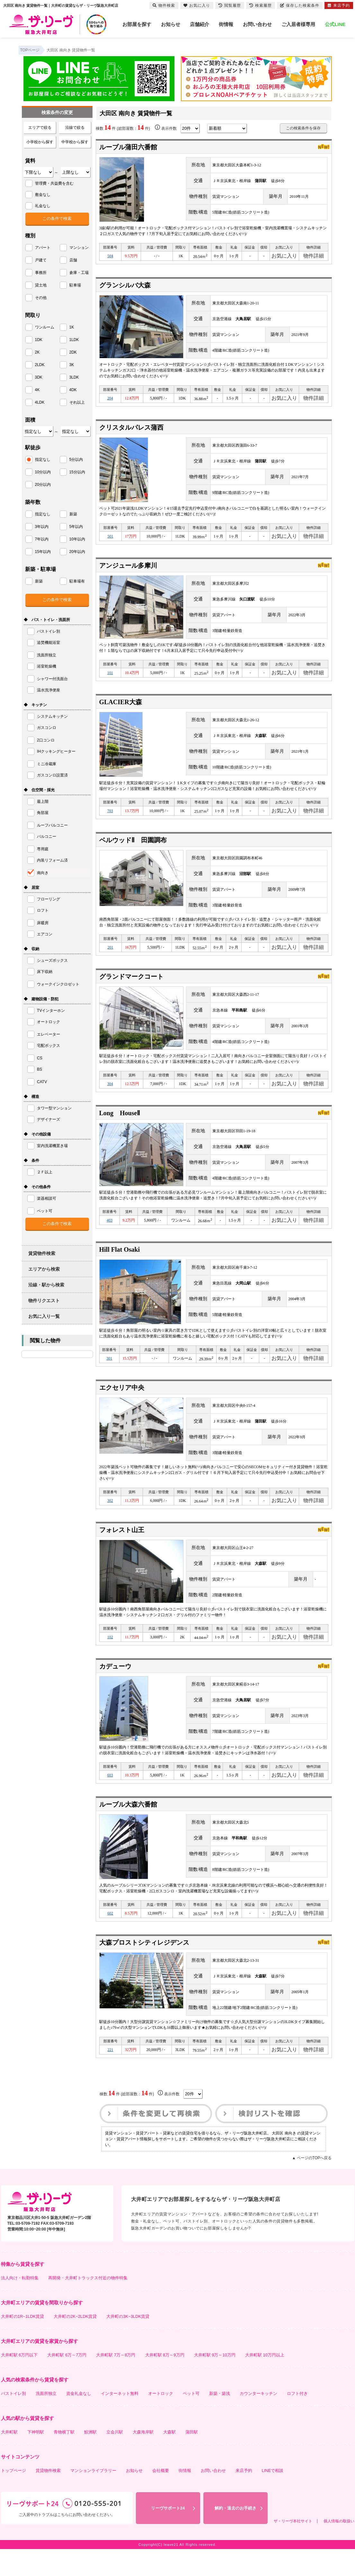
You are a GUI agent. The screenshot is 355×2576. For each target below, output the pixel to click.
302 (110, 1519)
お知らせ (170, 24)
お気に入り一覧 (44, 1316)
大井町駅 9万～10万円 (214, 2381)
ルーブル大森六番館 (128, 1827)
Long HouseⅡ (119, 1126)
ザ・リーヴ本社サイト (293, 2548)
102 (110, 1657)
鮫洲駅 (90, 2459)
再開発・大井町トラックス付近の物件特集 (88, 2304)
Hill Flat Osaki (119, 1264)
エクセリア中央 (121, 1404)
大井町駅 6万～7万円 (66, 2381)
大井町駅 (9, 2459)
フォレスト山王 (121, 1549)
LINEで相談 (273, 2497)
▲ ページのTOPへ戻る (312, 2185)
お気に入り (284, 257)
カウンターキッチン (258, 2420)
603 (110, 1797)
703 (110, 819)
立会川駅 (114, 2459)
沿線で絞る (74, 127)
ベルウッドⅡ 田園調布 (133, 849)
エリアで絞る (39, 127)
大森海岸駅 (143, 2459)
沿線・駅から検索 (46, 1284)
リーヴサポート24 (168, 2535)
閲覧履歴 (229, 5)
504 (110, 257)
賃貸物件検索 (41, 1253)
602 (110, 1937)
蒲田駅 (191, 2459)
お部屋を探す (136, 24)
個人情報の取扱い (339, 2548)
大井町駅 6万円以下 (19, 2381)
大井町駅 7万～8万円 (115, 2381)
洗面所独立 (46, 2420)
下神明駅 (35, 2459)
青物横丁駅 (64, 2459)
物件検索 (164, 5)
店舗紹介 (199, 24)
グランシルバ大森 (125, 287)
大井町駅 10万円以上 (264, 2381)
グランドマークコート (131, 988)
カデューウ (115, 1687)
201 (110, 958)
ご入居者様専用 (298, 24)
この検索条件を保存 (303, 128)
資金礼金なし (78, 2420)
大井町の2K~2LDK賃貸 (75, 2343)
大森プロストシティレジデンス (144, 1967)
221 (110, 2075)
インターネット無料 (119, 2420)
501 (110, 541)
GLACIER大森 (120, 709)
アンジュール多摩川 (128, 571)
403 (109, 1234)
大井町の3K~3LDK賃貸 (127, 2343)
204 (110, 401)
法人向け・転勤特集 (20, 2304)
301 (109, 1374)
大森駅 (169, 2459)
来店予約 (243, 2497)
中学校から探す (74, 142)
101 (110, 679)
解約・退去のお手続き (235, 2535)
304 (110, 1096)
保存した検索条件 (299, 5)
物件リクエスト (44, 1300)
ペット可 (191, 2420)
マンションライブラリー (93, 2497)
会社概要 (160, 2497)
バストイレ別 (13, 2420)
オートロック (160, 2420)
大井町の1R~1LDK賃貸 (22, 2343)
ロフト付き (297, 2420)
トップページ (13, 2497)
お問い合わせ (257, 24)
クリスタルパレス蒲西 (131, 431)
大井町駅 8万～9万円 (164, 2381)
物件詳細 (313, 257)
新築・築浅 (219, 2420)
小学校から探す (39, 142)
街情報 (226, 24)
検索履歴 (260, 5)
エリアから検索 (44, 1269)
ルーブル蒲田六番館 (128, 147)
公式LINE (335, 24)
